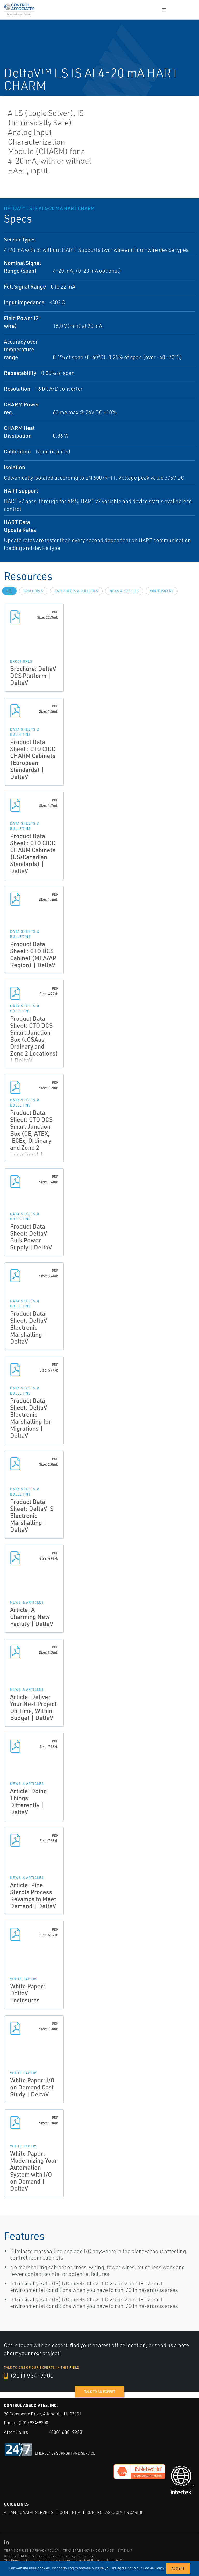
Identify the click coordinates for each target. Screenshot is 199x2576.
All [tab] (9, 591)
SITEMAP (125, 2550)
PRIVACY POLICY (45, 2550)
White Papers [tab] (161, 591)
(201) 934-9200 (29, 2376)
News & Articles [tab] (124, 591)
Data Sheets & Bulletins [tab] (76, 591)
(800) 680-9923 (65, 2432)
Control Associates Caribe (114, 2512)
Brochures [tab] (33, 591)
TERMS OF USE (16, 2550)
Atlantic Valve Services (28, 2512)
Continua (70, 2512)
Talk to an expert (99, 2392)
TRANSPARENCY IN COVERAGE (88, 2550)
